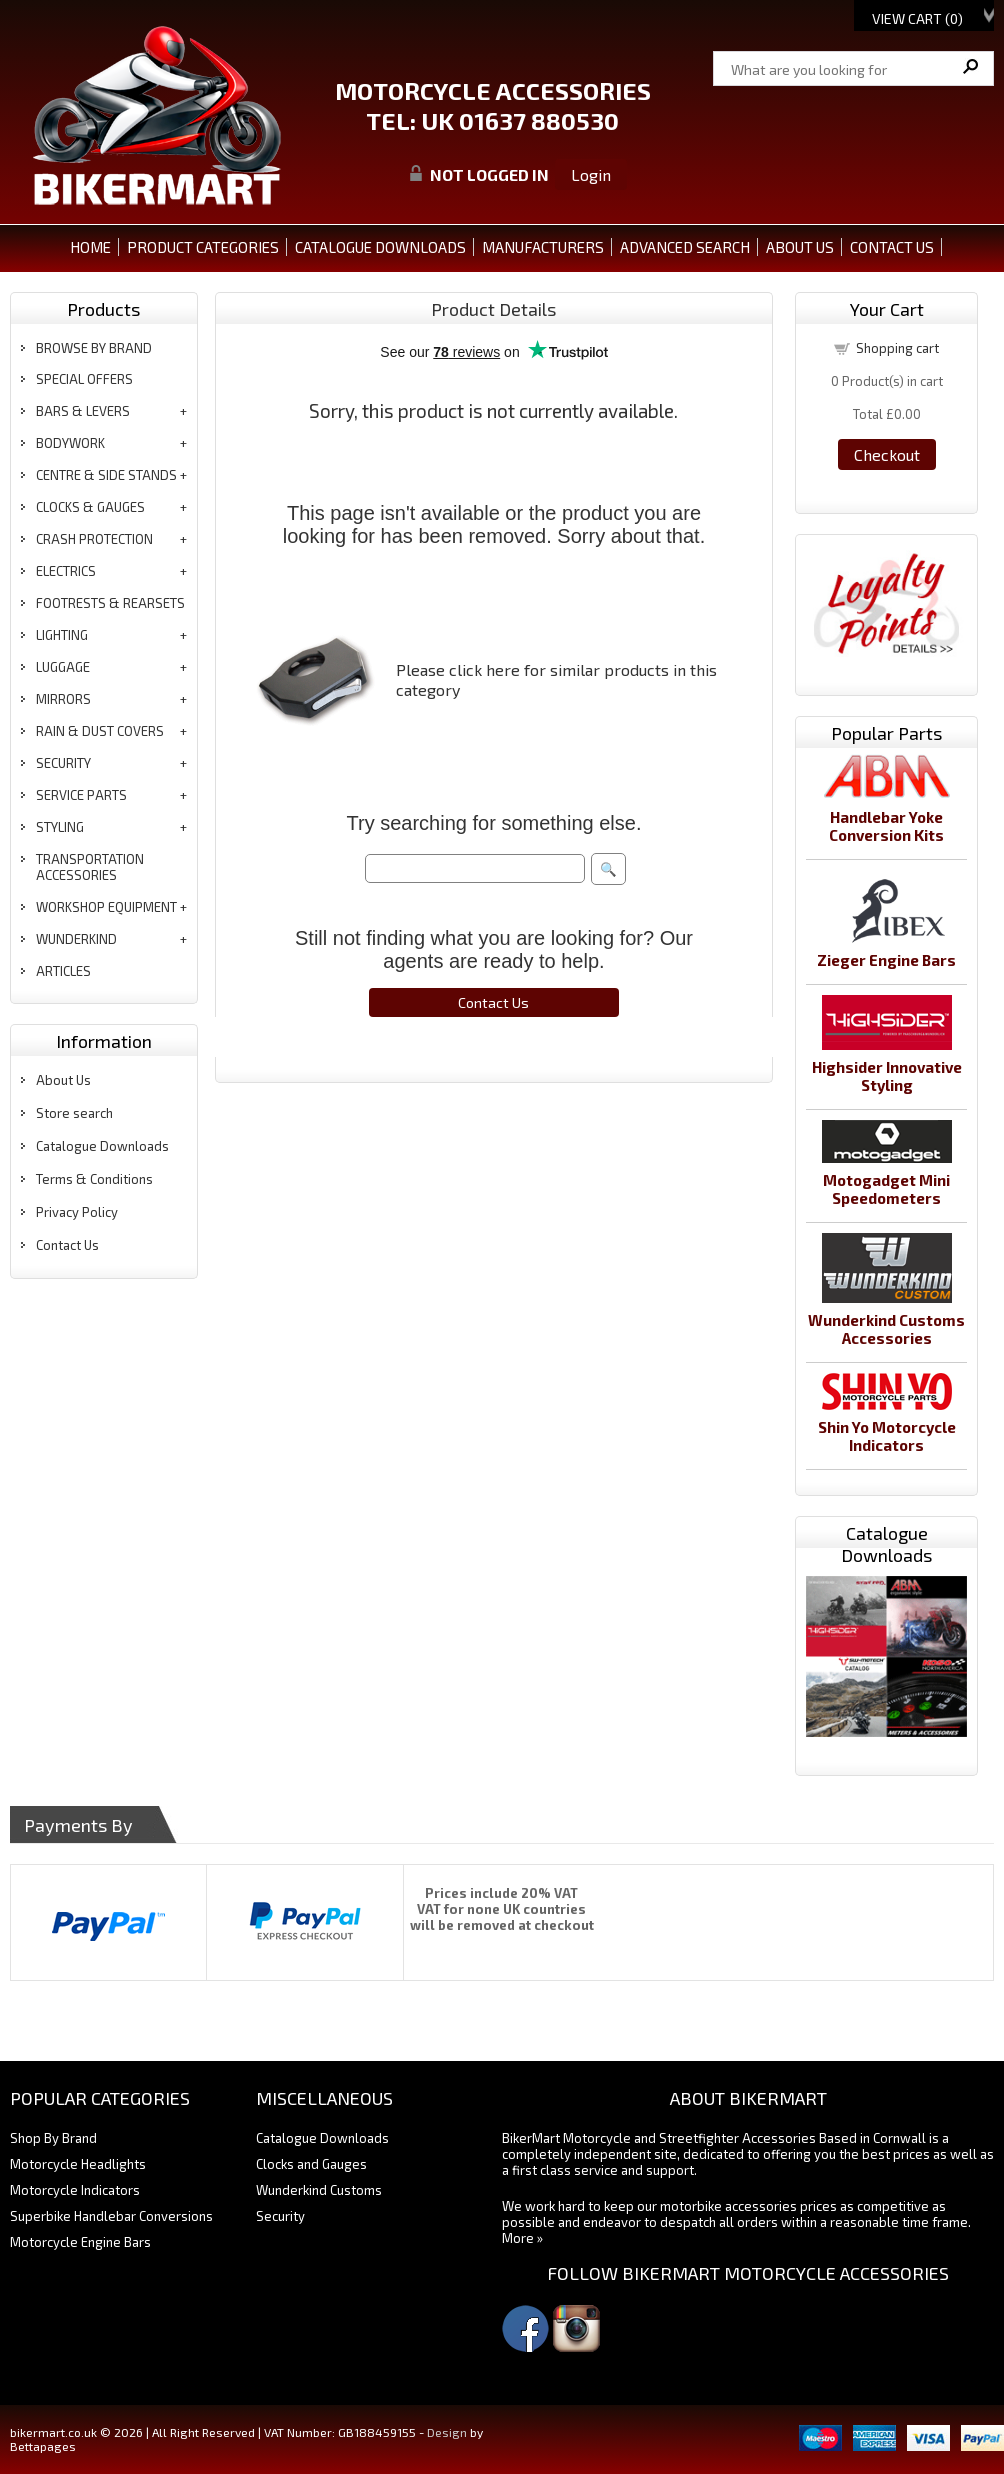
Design (447, 2432)
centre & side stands (106, 475)
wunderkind (76, 939)
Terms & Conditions (94, 1179)
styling (60, 827)
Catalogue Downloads (102, 1146)
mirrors (63, 699)
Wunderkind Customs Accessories (886, 1329)
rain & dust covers (100, 731)
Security (280, 2216)
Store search (74, 1113)
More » (522, 2238)
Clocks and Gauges (311, 2164)
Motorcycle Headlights (78, 2164)
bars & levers (83, 411)
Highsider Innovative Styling (887, 1076)
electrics (66, 571)
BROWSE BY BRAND (94, 348)
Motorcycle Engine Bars (80, 2242)
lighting (62, 635)
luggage (63, 667)
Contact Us (67, 1245)
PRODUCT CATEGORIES (203, 247)
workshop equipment (106, 907)
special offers (84, 379)
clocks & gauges (90, 507)
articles (63, 971)
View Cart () (917, 18)
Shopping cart (897, 348)
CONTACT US (892, 247)
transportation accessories (90, 867)
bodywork (70, 443)
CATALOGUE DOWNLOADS (380, 247)
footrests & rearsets (110, 603)
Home (90, 247)
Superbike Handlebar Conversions (111, 2216)
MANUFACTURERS (543, 247)
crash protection (94, 539)
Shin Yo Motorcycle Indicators (887, 1436)
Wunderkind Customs (319, 2190)
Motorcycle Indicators (75, 2190)
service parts (81, 795)
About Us (63, 1080)
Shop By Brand (53, 2138)
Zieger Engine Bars (886, 960)
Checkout (887, 454)
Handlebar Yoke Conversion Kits (886, 826)
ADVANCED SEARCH (685, 247)
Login (591, 174)
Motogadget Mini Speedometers (886, 1189)
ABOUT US (800, 247)
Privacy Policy (77, 1212)
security (63, 763)
